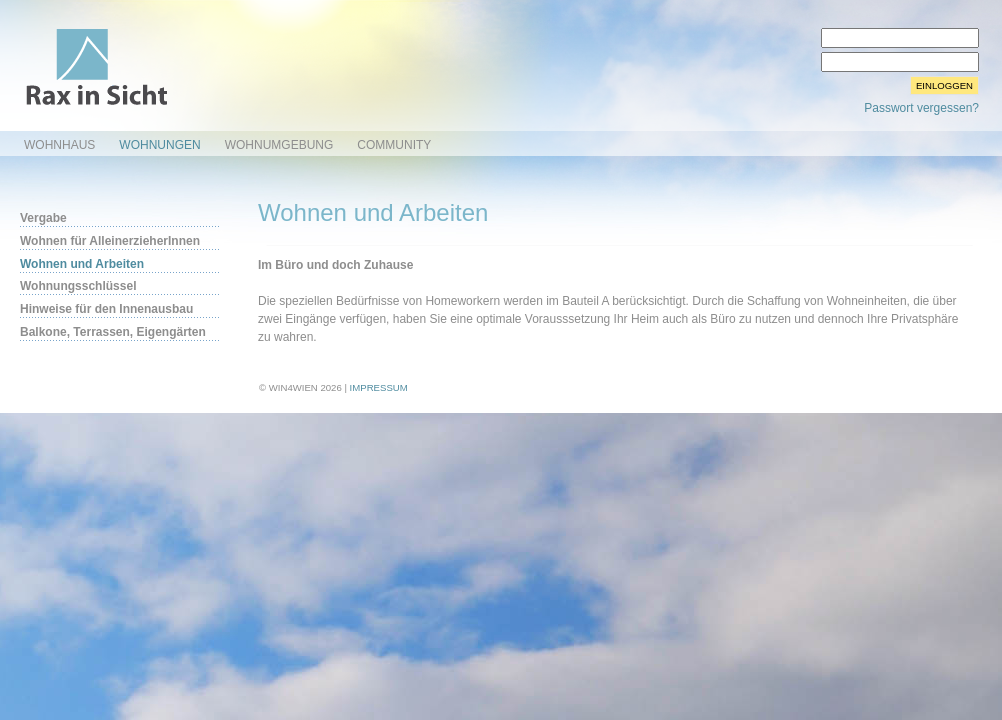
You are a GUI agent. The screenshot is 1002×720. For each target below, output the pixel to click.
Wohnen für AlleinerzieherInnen (110, 241)
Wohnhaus (59, 145)
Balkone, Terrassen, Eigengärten (113, 332)
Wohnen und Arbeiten (82, 264)
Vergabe (43, 218)
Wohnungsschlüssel (78, 286)
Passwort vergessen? (921, 108)
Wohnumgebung (279, 145)
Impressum (379, 387)
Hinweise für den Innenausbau (106, 309)
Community (394, 145)
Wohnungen (159, 145)
